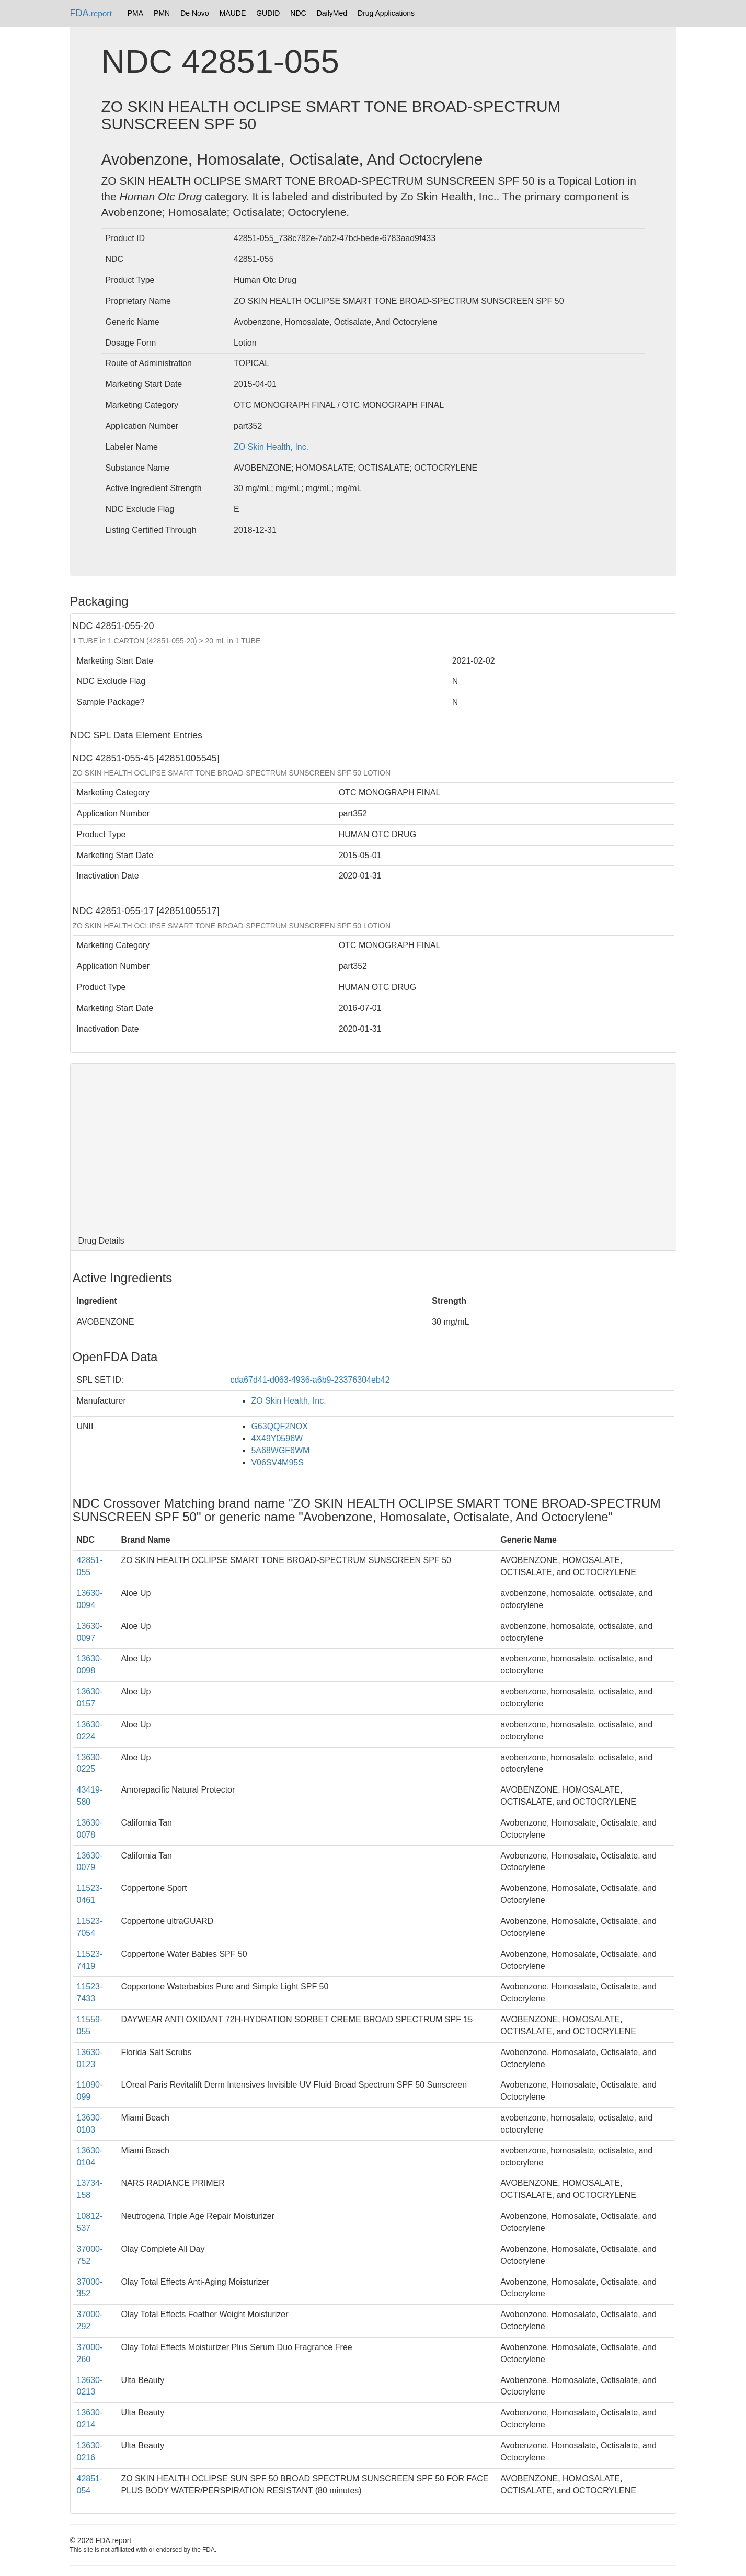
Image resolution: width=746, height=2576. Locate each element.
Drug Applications (386, 13)
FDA (91, 13)
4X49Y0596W (277, 1438)
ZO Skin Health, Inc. (271, 446)
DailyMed (332, 13)
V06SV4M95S (277, 1462)
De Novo (194, 13)
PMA (135, 13)
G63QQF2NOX (279, 1426)
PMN (162, 13)
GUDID (268, 13)
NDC (298, 13)
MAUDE (233, 13)
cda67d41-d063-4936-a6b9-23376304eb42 (309, 1379)
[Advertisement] (373, 1147)
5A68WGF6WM (280, 1450)
